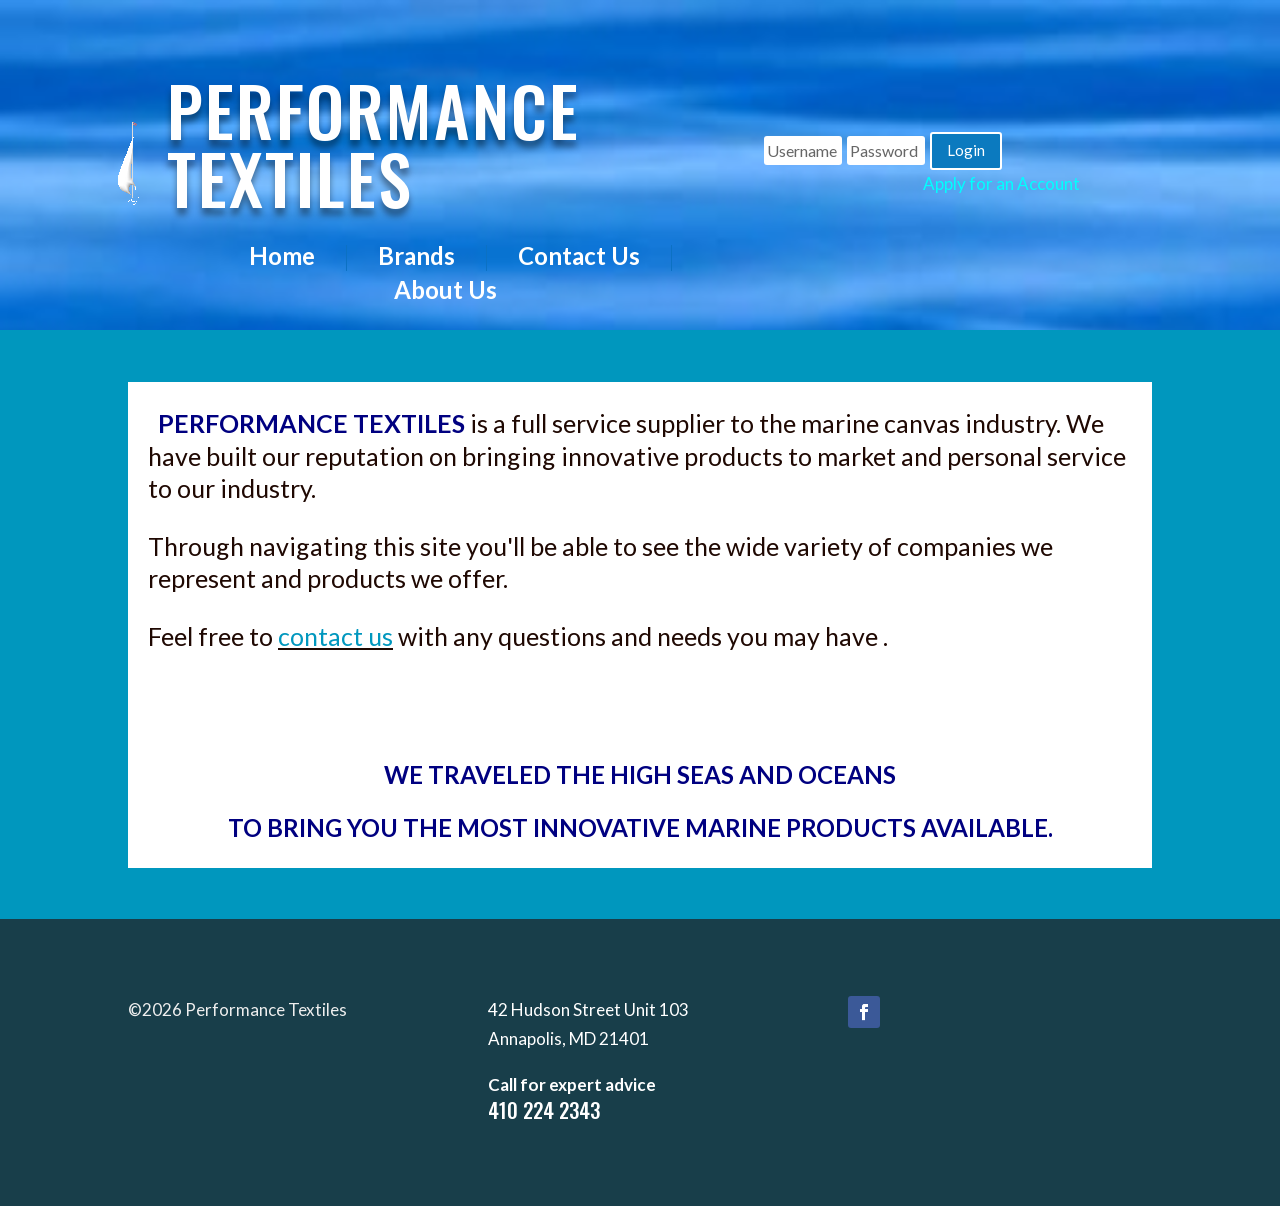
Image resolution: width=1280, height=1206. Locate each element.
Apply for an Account (1001, 183)
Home (282, 257)
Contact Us (579, 257)
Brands (416, 257)
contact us (335, 636)
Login (966, 150)
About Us (445, 291)
